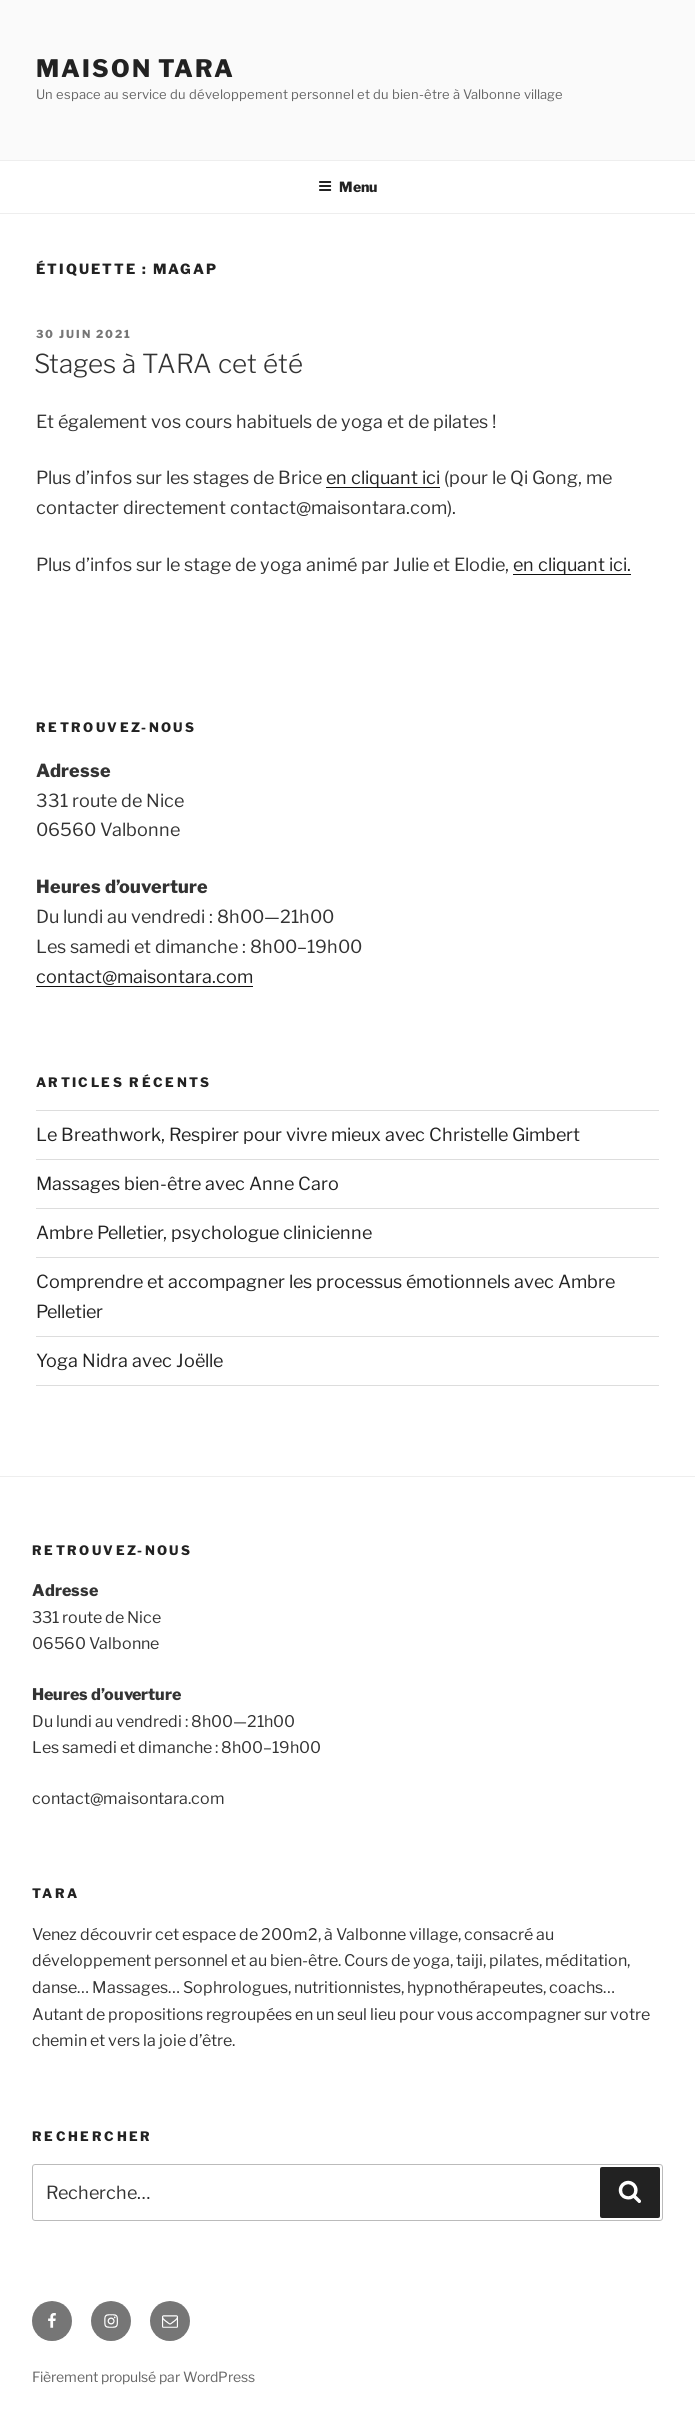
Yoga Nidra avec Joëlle (129, 1360)
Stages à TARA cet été (168, 363)
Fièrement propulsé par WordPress (143, 2376)
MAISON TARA (135, 68)
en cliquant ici (383, 477)
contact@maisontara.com (144, 976)
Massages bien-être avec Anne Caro (187, 1183)
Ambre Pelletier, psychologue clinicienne (204, 1232)
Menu (347, 186)
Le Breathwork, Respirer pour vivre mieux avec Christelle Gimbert (308, 1134)
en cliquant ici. (572, 564)
